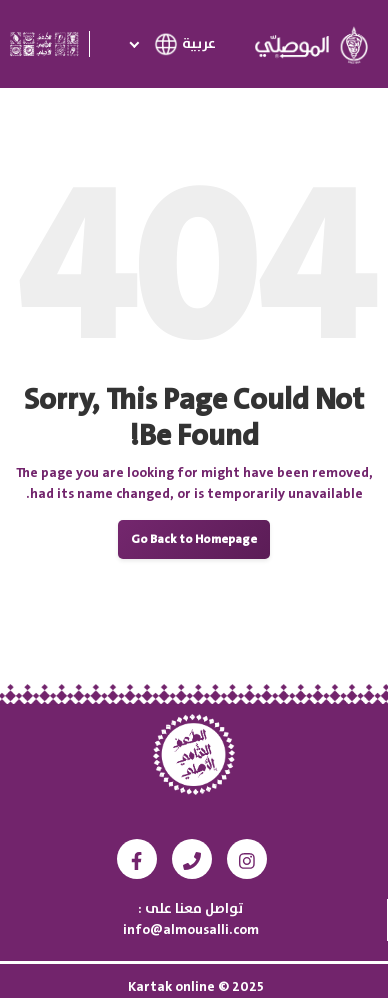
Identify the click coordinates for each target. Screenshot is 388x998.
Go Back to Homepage (194, 539)
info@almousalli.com (191, 930)
